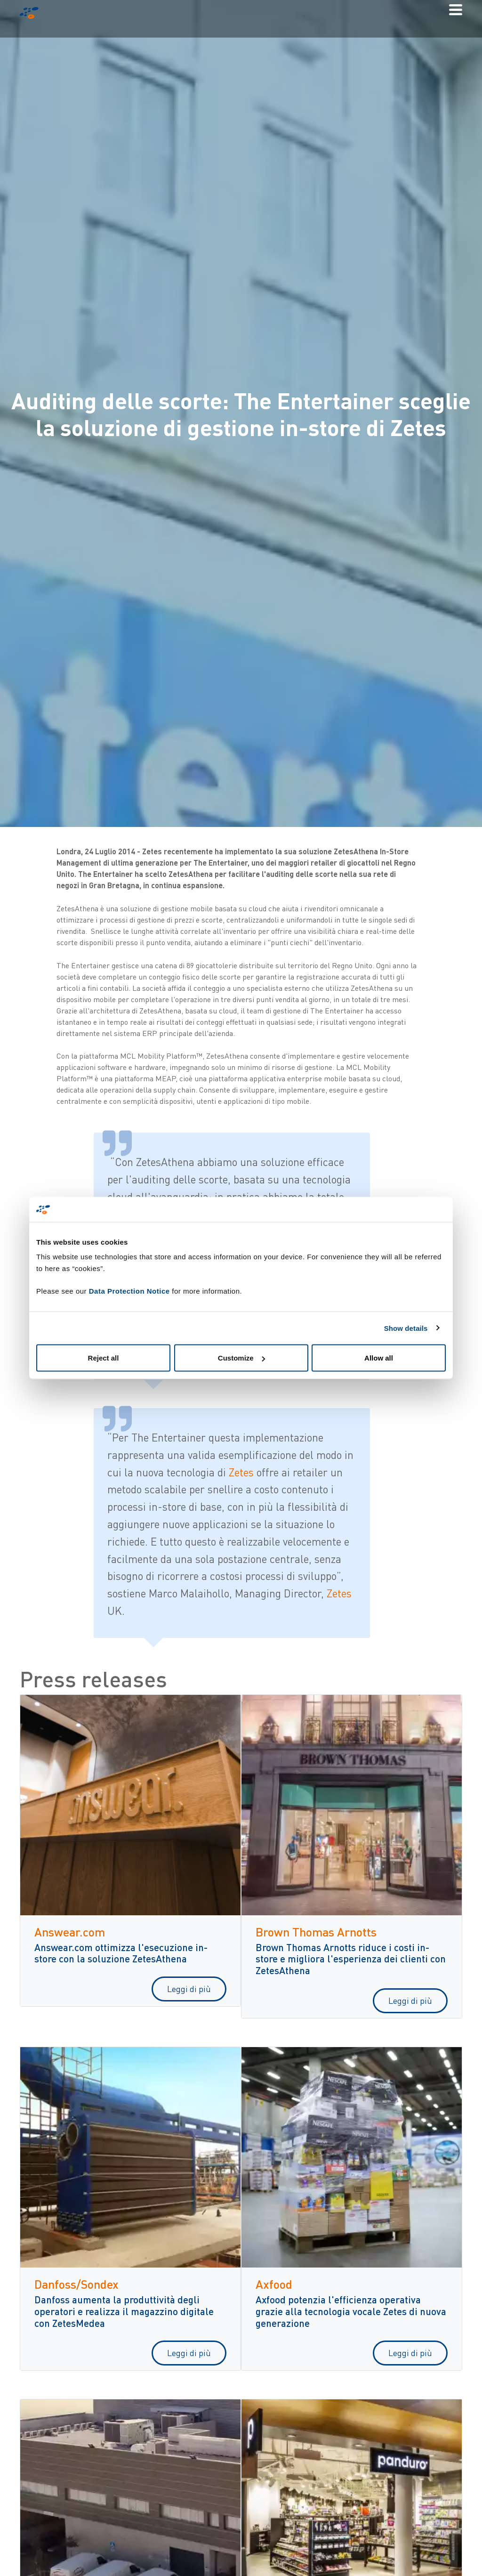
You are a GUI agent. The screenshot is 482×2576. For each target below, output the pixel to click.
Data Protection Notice (129, 1291)
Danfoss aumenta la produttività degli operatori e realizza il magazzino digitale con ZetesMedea (124, 2311)
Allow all (378, 1358)
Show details (406, 1328)
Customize (241, 1358)
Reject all (103, 1358)
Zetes (243, 1472)
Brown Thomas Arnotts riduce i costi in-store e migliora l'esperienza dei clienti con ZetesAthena (351, 1959)
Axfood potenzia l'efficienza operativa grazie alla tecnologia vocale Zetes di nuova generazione (351, 2311)
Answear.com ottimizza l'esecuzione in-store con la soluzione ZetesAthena (121, 1953)
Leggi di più (189, 1989)
